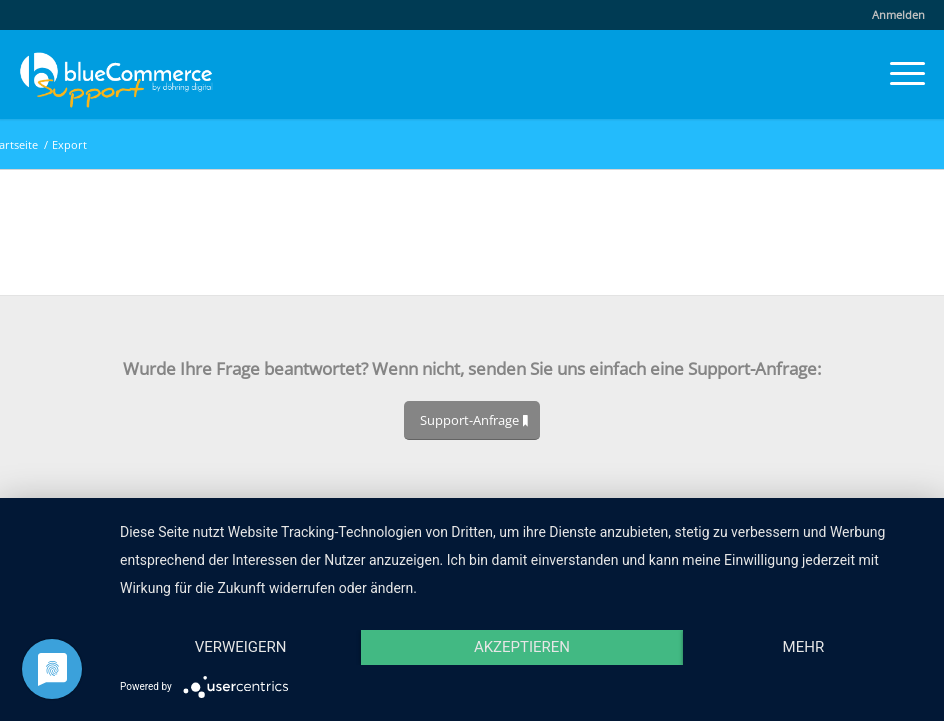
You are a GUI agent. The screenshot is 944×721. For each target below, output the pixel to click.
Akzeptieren (522, 647)
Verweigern (241, 647)
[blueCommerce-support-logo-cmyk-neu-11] (116, 74)
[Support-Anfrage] (472, 420)
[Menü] (897, 74)
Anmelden (898, 14)
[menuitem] (893, 15)
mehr (804, 647)
